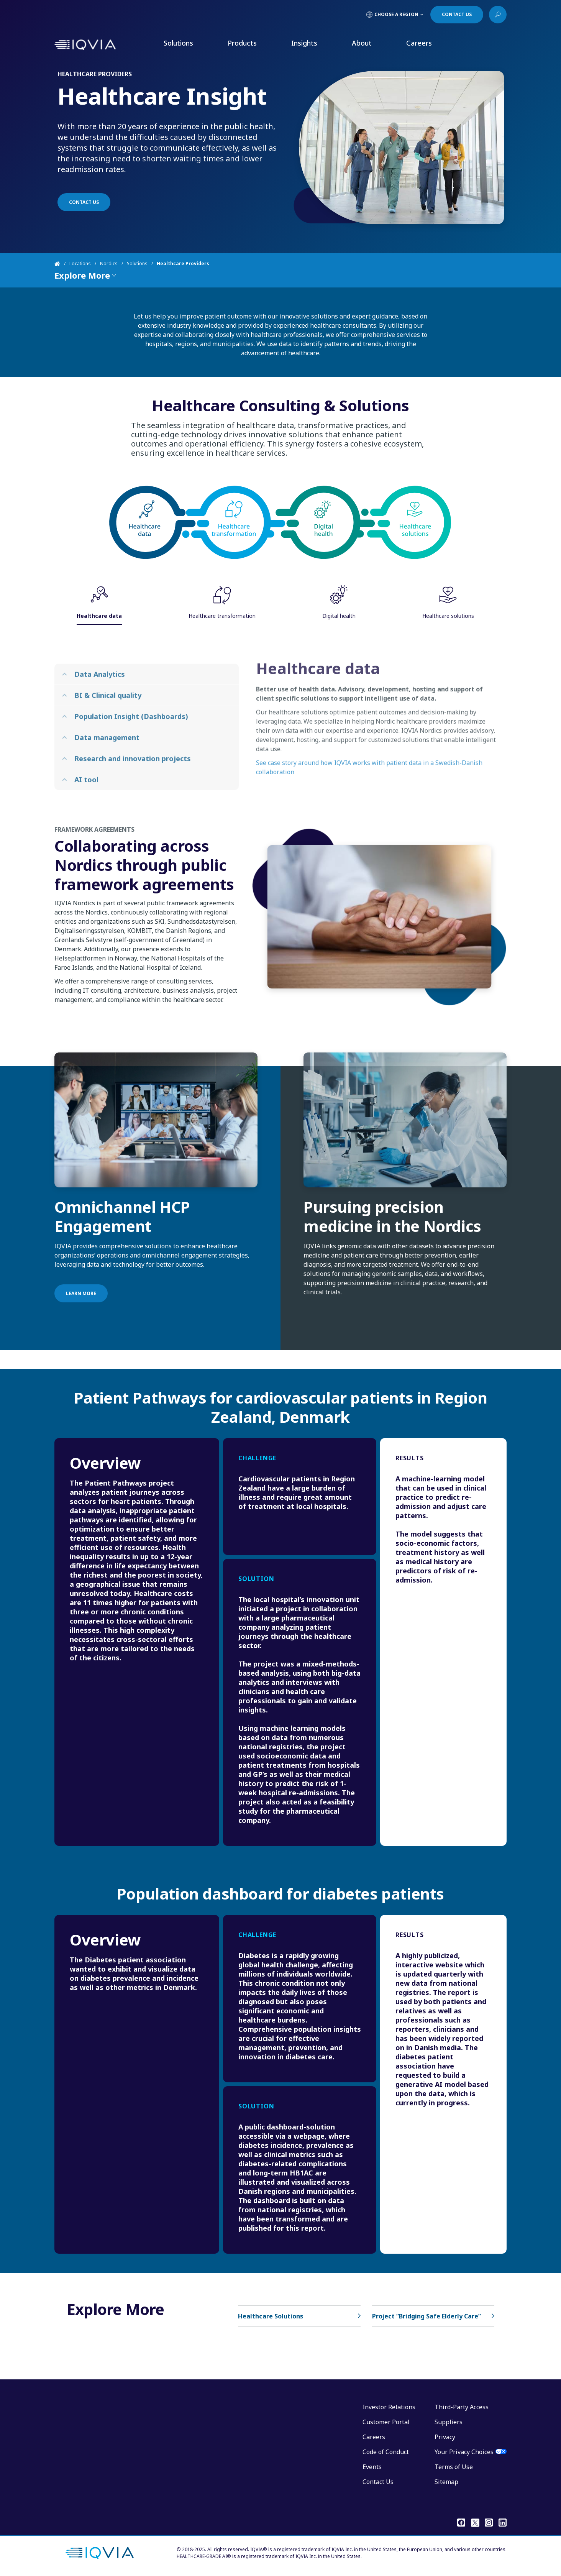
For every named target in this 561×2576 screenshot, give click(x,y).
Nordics (109, 263)
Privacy (445, 2437)
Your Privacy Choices (464, 2452)
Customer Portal (386, 2422)
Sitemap (446, 2481)
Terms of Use (454, 2467)
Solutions (178, 43)
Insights (304, 43)
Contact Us (378, 2481)
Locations (80, 263)
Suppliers (449, 2422)
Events (372, 2467)
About (362, 43)
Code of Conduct (386, 2452)
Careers (419, 43)
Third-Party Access (462, 2407)
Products (242, 43)
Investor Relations (389, 2407)
